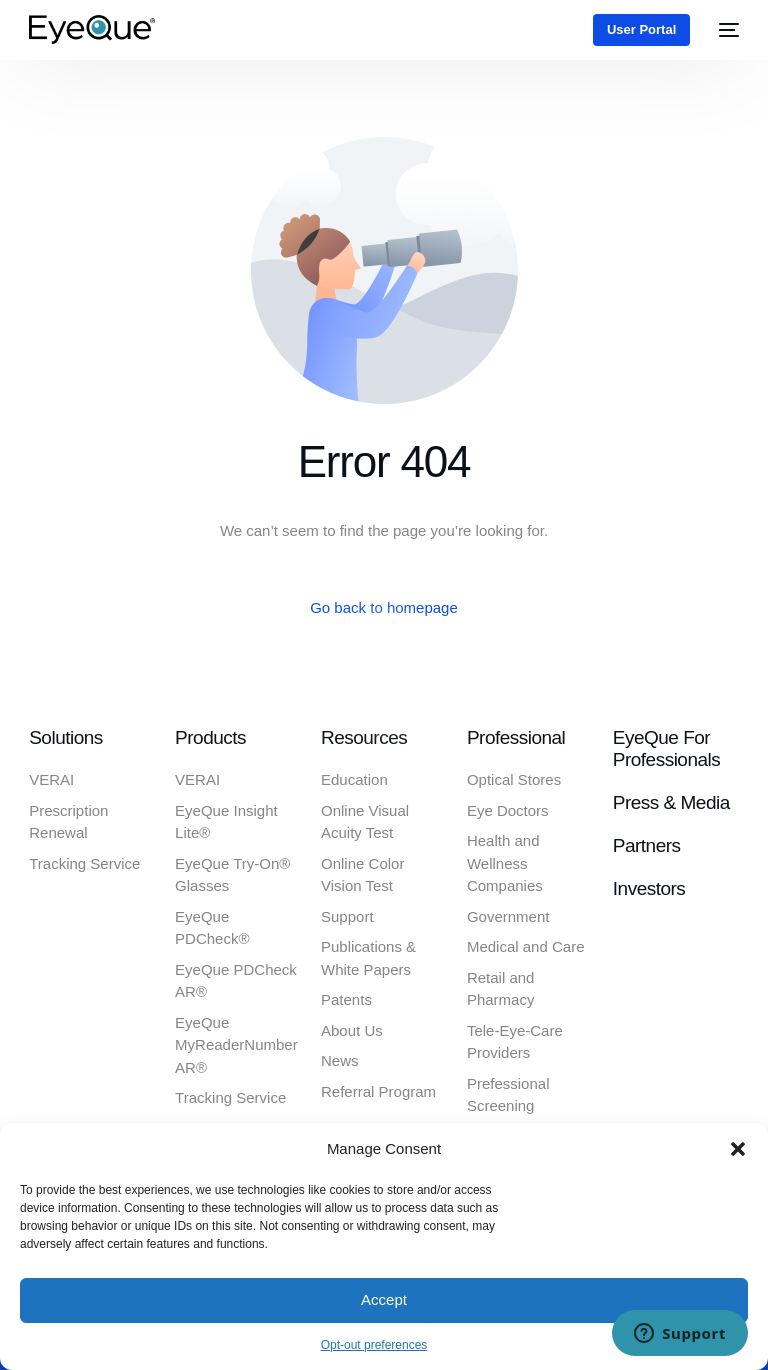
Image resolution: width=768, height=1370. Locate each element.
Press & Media (671, 802)
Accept (384, 1299)
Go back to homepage (384, 607)
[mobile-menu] (724, 29)
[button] (738, 1149)
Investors (649, 888)
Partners (647, 845)
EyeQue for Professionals (666, 749)
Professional (516, 737)
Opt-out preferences (374, 1345)
